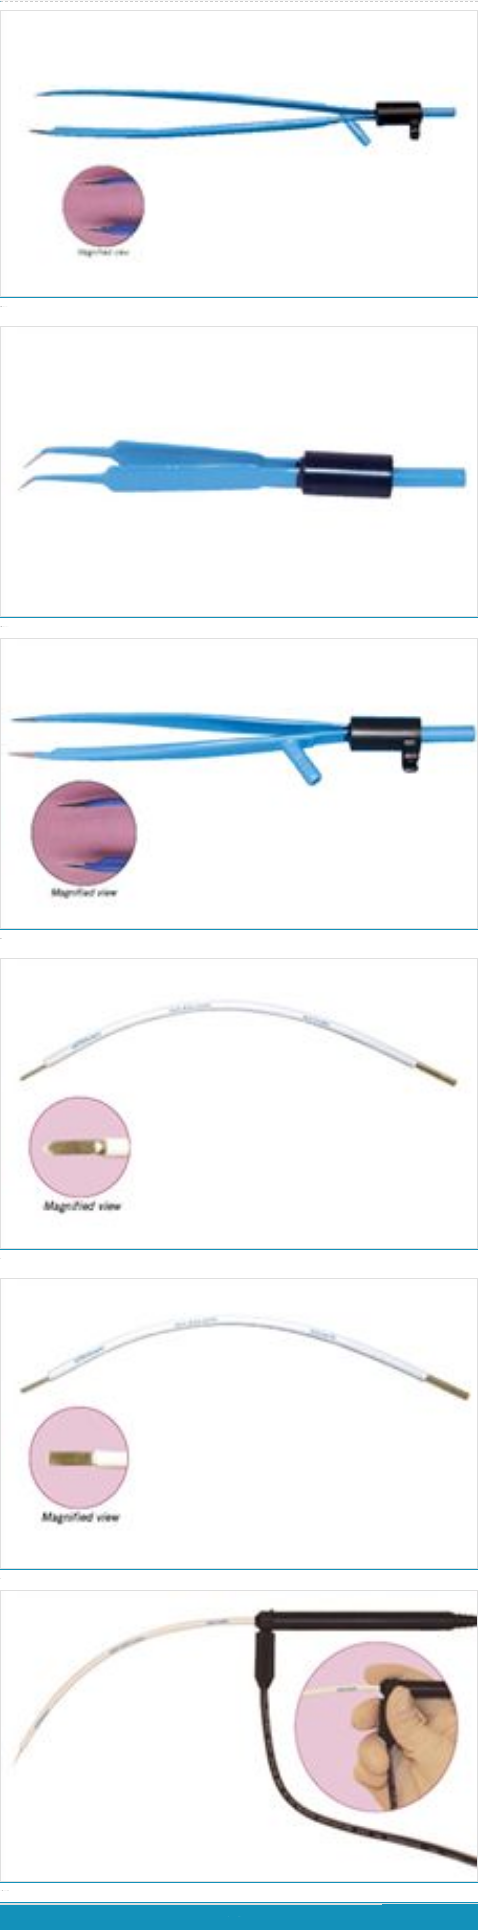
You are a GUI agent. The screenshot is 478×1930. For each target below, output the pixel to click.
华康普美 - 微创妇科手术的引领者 (1, 0)
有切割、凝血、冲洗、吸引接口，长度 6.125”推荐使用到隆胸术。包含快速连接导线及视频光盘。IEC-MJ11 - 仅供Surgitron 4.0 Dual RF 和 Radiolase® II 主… (238, 308)
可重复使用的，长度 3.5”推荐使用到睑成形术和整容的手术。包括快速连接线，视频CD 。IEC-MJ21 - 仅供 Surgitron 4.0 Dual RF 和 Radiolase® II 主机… (238, 628)
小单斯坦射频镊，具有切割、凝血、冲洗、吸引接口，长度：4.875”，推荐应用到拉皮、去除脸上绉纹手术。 (238, 940)
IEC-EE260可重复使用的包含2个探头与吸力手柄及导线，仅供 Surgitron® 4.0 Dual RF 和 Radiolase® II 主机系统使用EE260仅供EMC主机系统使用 (238, 1892)
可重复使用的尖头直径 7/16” (238, 1260)
